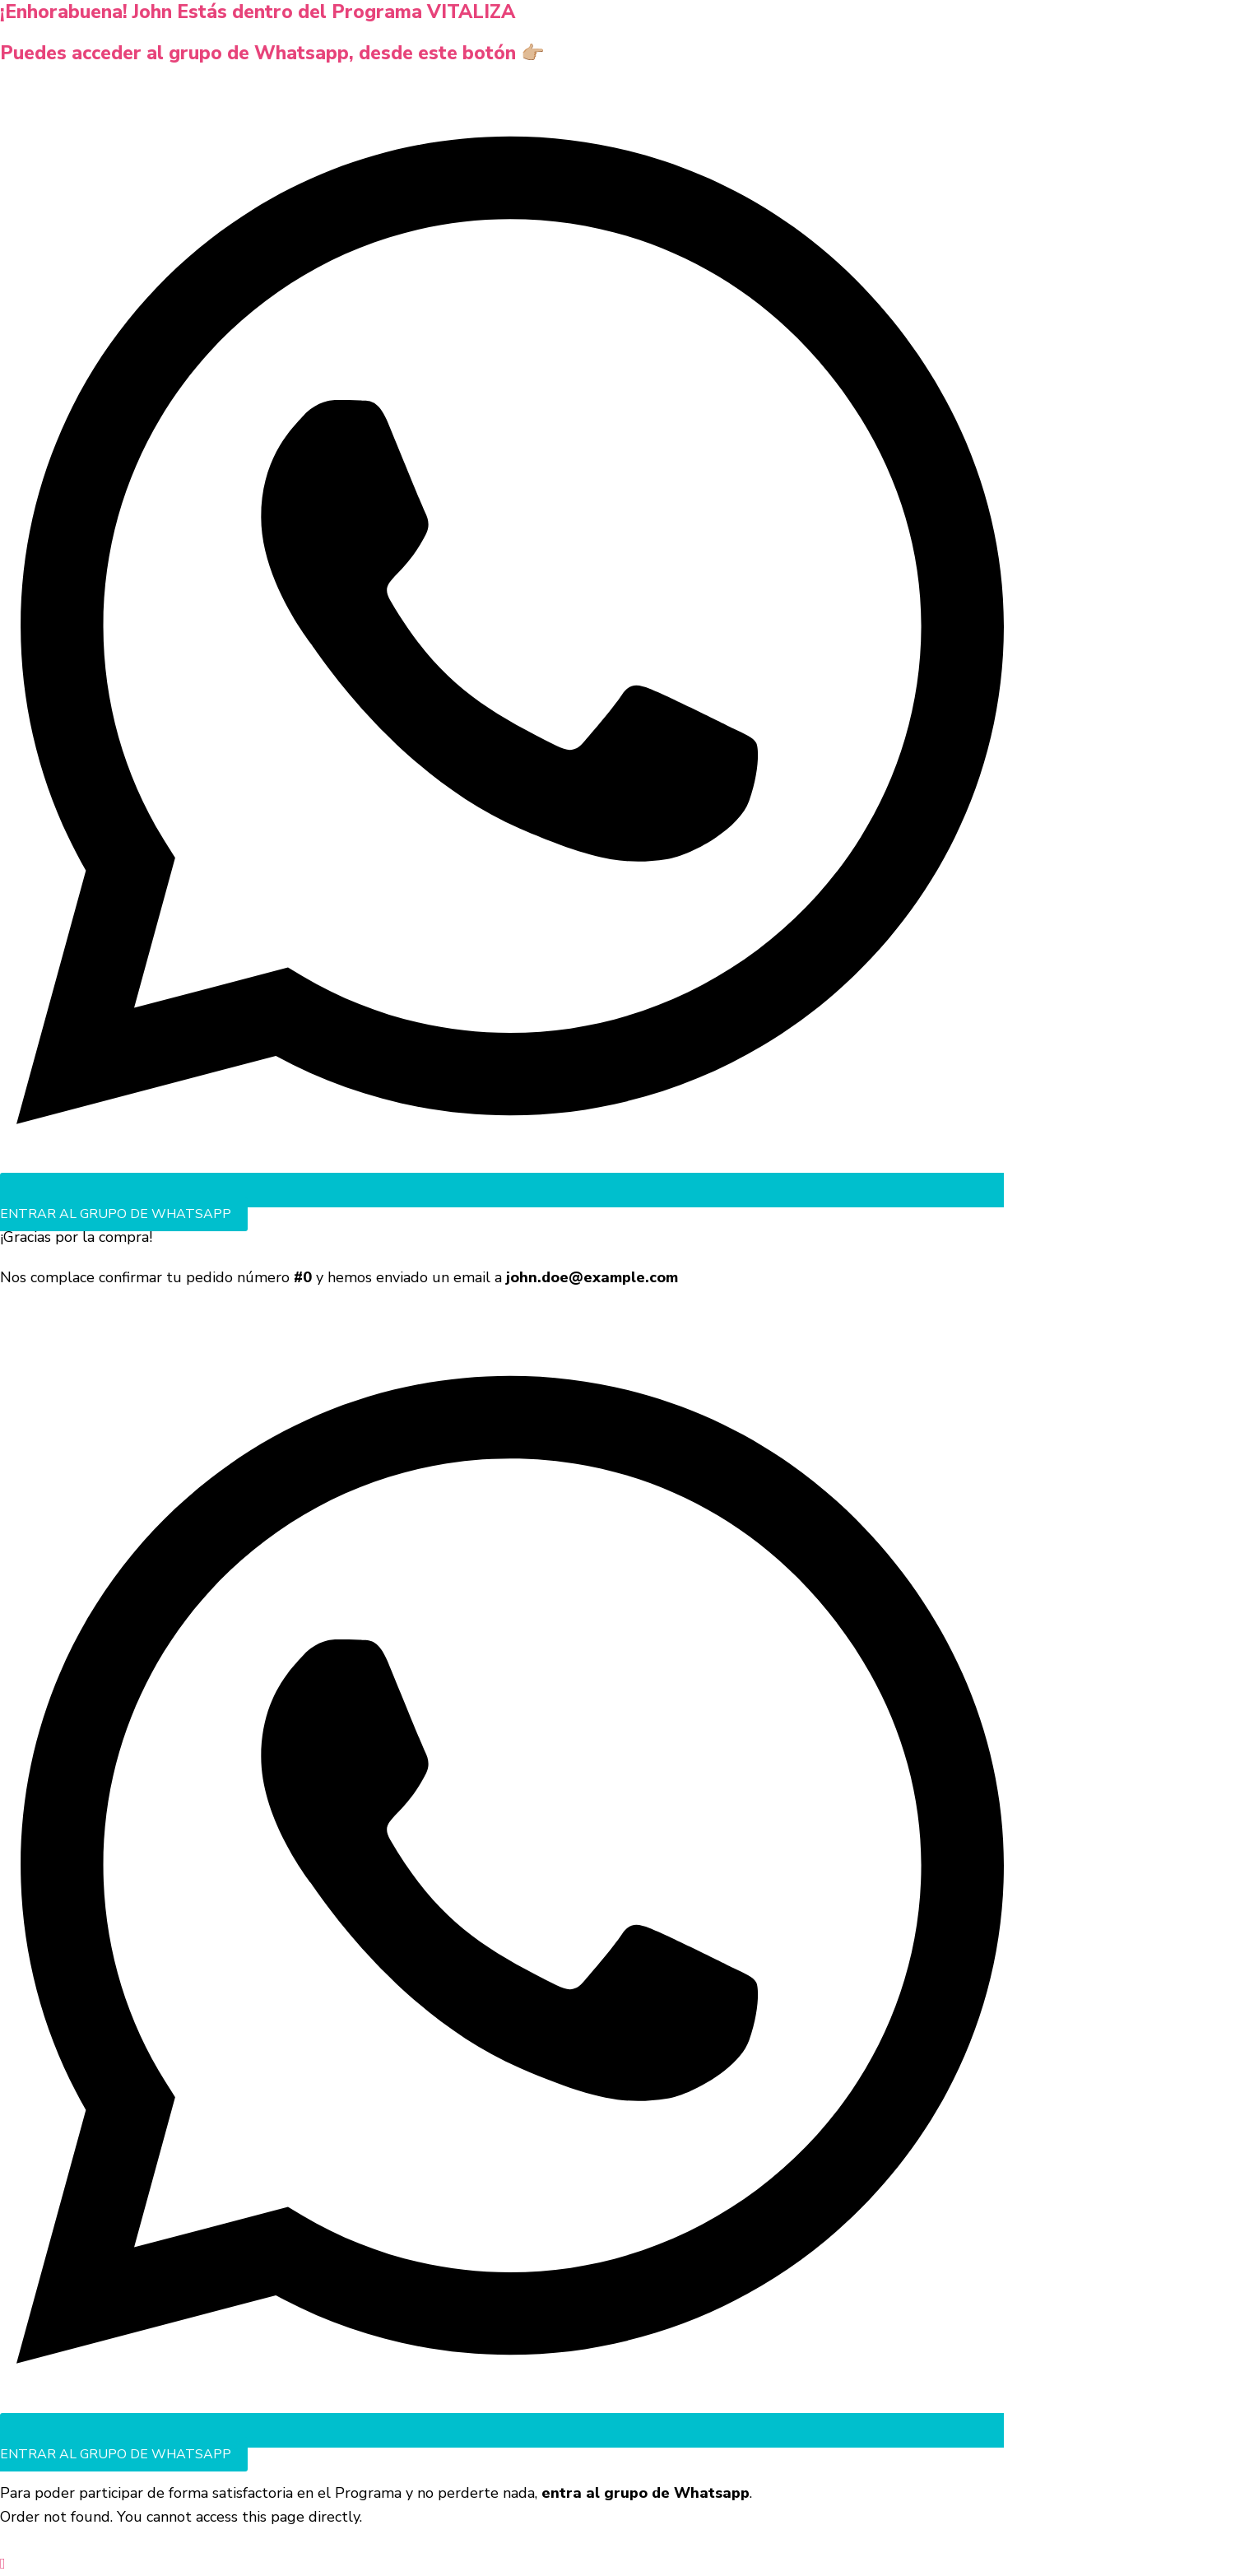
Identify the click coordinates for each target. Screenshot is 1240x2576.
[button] (3, 2564)
